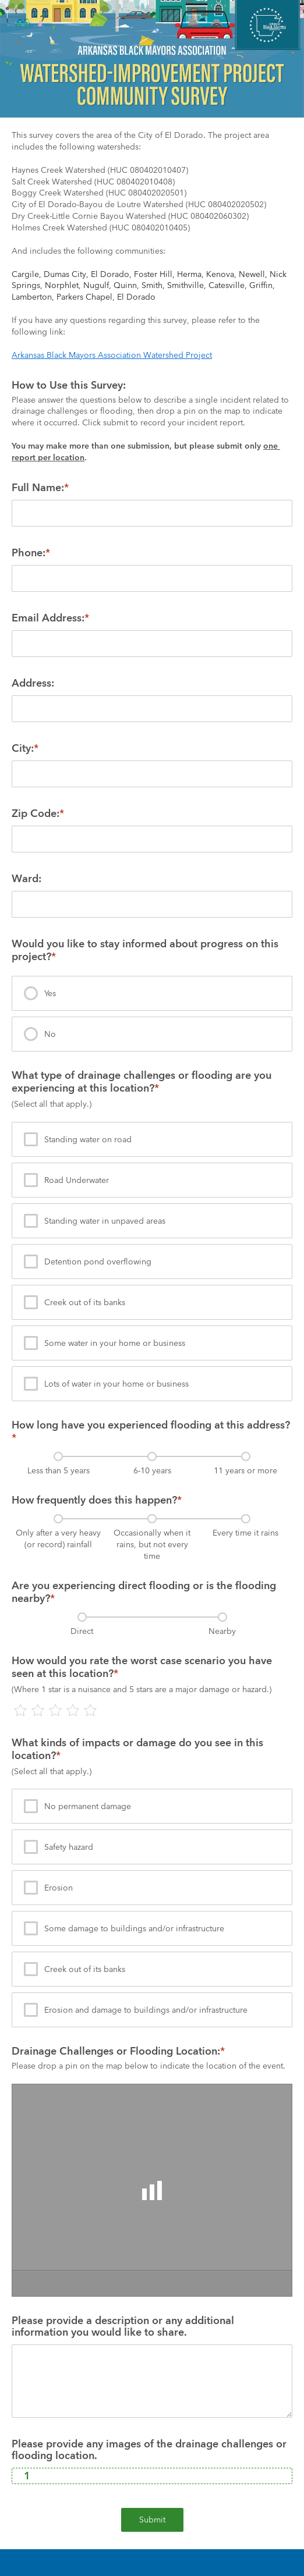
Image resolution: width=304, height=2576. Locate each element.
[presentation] (152, 993)
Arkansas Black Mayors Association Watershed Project (112, 355)
